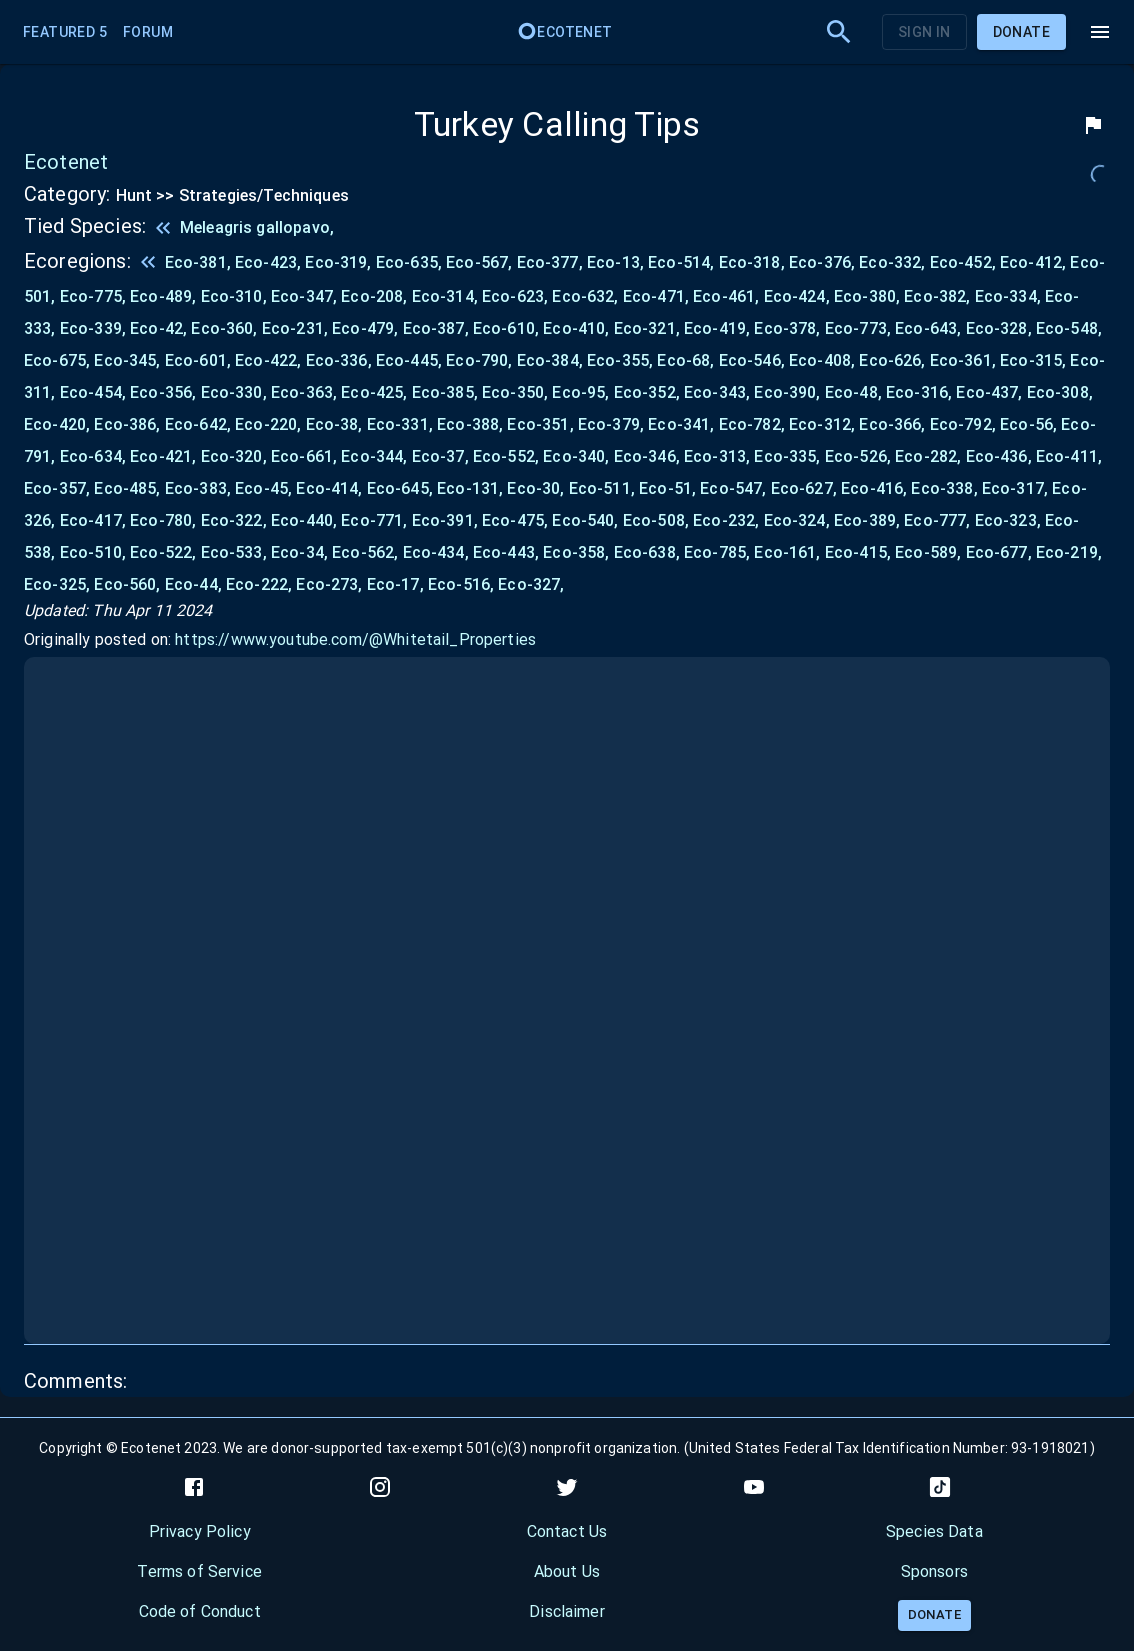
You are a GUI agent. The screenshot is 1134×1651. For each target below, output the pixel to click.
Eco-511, (604, 488)
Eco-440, (306, 520)
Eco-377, (552, 262)
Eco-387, (438, 328)
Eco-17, (397, 584)
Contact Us (567, 1531)
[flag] (1093, 125)
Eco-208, (376, 296)
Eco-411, (1069, 456)
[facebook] (194, 1487)
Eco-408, (824, 360)
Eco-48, (855, 392)
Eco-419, (719, 328)
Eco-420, (59, 424)
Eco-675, (59, 360)
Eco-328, (1001, 328)
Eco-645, (402, 488)
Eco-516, (463, 584)
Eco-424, (799, 296)
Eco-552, (508, 456)
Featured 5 (65, 32)
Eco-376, (824, 262)
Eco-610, (508, 328)
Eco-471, (658, 296)
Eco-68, (687, 360)
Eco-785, (719, 552)
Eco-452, (965, 262)
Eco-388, (472, 424)
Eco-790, (481, 360)
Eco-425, (376, 392)
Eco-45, (265, 488)
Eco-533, (236, 552)
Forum (148, 32)
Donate (1021, 32)
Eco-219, (1069, 552)
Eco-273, (331, 584)
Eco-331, (402, 424)
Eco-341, (683, 424)
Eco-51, (669, 488)
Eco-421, (165, 456)
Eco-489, (165, 296)
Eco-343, (719, 392)
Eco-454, (95, 392)
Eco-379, (613, 424)
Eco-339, (95, 328)
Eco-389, (869, 520)
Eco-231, (297, 328)
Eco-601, (200, 360)
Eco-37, (442, 456)
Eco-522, (165, 552)
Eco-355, (622, 360)
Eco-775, (95, 296)
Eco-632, (587, 296)
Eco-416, (876, 488)
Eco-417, (95, 520)
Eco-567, (481, 262)
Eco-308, (1060, 392)
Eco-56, (1030, 424)
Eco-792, (965, 424)
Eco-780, (165, 520)
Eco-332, (894, 262)
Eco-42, (160, 328)
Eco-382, (939, 296)
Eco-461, (728, 296)
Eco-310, (236, 296)
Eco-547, (735, 488)
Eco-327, (531, 584)
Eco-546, (754, 360)
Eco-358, (578, 552)
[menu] (1100, 32)
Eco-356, (165, 392)
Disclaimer (567, 1611)
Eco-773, (860, 328)
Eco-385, (447, 392)
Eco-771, (376, 520)
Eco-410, (578, 328)
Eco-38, (336, 424)
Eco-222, (261, 584)
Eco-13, (617, 262)
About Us (567, 1571)
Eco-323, (1010, 520)
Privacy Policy (200, 1531)
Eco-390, (789, 392)
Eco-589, (930, 552)
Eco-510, (95, 552)
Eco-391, (447, 520)
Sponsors (934, 1571)
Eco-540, (587, 520)
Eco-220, (270, 424)
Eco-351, (542, 424)
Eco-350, (517, 392)
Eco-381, (200, 262)
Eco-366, (894, 424)
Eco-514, (683, 262)
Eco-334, (1010, 296)
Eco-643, (930, 328)
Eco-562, (367, 552)
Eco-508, (658, 520)
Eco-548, (1069, 328)
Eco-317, (1017, 488)
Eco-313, (719, 456)
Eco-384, (552, 360)
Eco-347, (306, 296)
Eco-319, (340, 262)
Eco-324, (799, 520)
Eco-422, (270, 360)
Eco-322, (236, 520)
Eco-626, (894, 360)
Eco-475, (517, 520)
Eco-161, (789, 552)
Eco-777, (939, 520)
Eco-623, (517, 296)
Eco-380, (869, 296)
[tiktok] (940, 1487)
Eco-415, (860, 552)
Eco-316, (921, 392)
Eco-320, (236, 456)
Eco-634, (95, 456)
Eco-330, (236, 392)
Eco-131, (472, 488)
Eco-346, (649, 456)
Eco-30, (537, 488)
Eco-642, (200, 424)
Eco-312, (824, 424)
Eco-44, (195, 584)
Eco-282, (930, 456)
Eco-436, (1001, 456)
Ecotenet (564, 32)
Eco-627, (806, 488)
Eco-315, (1035, 360)
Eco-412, (1035, 262)
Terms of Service (199, 1571)
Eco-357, (59, 488)
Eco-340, (578, 456)
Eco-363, (306, 392)
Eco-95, (582, 392)
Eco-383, (200, 488)
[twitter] (567, 1487)
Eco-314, (447, 296)
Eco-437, (991, 392)
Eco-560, (129, 584)
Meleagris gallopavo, (257, 227)
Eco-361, (965, 360)
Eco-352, (649, 392)
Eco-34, (301, 552)
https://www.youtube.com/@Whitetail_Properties (355, 639)
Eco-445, (411, 360)
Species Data (934, 1531)
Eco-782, (754, 424)
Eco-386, (129, 424)
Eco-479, (367, 328)
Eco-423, (270, 262)
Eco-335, (789, 456)
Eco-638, (649, 552)
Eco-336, (341, 360)
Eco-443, (508, 552)
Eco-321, (649, 328)
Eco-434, (438, 552)
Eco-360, (226, 328)
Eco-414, (331, 488)
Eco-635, (411, 262)
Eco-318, (754, 262)
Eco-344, (376, 456)
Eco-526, (860, 456)
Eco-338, (946, 488)
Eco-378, (789, 328)
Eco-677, (1001, 552)
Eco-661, (306, 456)
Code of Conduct (200, 1611)
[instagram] (380, 1487)
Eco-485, (129, 488)
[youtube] (754, 1487)
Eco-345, (129, 360)
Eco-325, (59, 584)
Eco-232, (728, 520)
